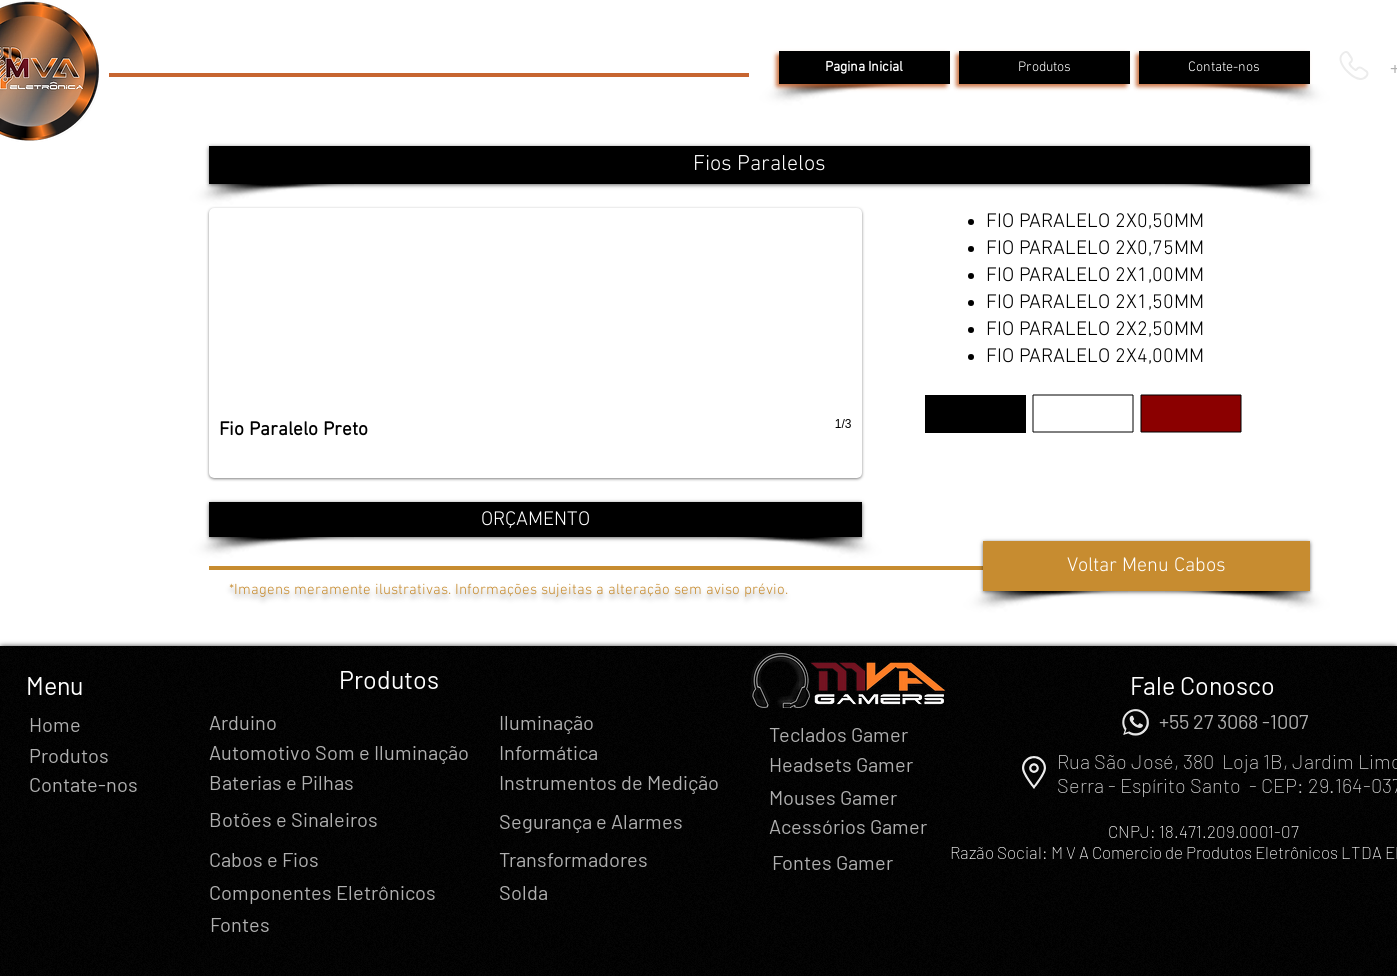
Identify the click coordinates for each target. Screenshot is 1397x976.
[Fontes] (240, 924)
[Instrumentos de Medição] (609, 782)
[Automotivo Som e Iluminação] (339, 752)
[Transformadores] (573, 859)
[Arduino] (243, 722)
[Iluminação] (546, 722)
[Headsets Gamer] (841, 764)
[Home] (55, 724)
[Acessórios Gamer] (848, 826)
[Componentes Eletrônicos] (322, 892)
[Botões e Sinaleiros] (293, 819)
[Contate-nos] (1224, 67)
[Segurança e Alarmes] (591, 821)
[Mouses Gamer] (833, 797)
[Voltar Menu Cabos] (1146, 566)
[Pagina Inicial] (864, 67)
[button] (759, 165)
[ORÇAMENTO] (535, 519)
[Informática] (549, 752)
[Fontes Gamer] (832, 862)
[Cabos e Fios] (264, 859)
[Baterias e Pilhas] (281, 782)
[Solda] (523, 892)
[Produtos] (1044, 67)
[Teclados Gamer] (838, 734)
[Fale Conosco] (1202, 685)
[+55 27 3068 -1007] (1234, 721)
